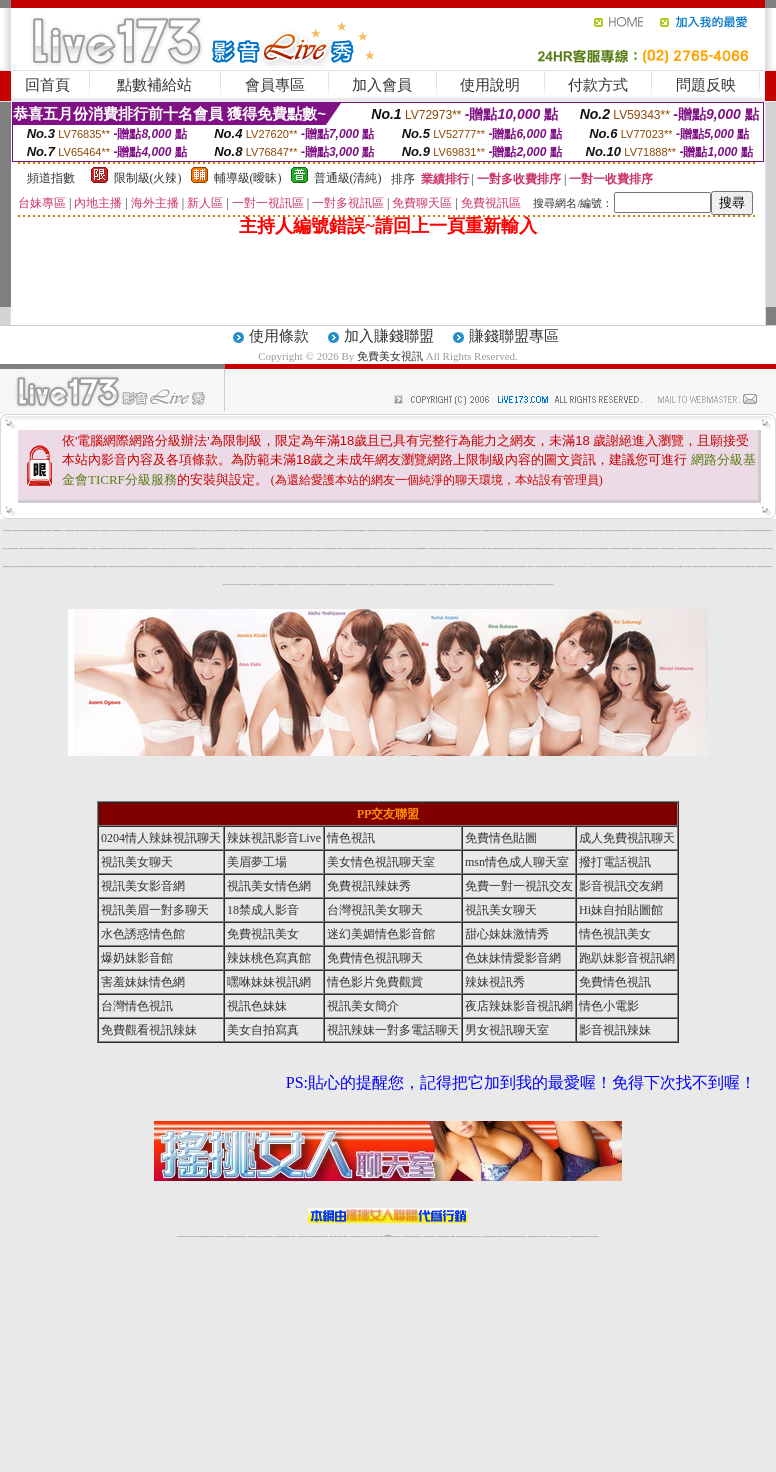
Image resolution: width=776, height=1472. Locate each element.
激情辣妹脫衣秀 (767, 530)
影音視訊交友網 (126, 566)
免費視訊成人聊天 (658, 530)
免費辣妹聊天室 (287, 584)
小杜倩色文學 (33, 548)
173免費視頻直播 (504, 566)
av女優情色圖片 (327, 548)
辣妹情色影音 (154, 566)
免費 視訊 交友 (95, 548)
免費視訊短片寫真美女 (115, 548)
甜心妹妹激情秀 (507, 934)
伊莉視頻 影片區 (213, 566)
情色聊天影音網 (161, 566)
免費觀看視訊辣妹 (362, 530)
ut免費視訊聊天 (568, 548)
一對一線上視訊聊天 (432, 584)
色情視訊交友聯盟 (389, 584)
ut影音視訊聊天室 (728, 566)
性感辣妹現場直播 (187, 566)
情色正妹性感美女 (393, 548)
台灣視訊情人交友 (536, 530)
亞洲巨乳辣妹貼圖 (441, 530)
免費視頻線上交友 (206, 530)
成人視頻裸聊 (452, 1236)
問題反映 (706, 85)
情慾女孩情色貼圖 (147, 530)
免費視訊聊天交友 (434, 548)
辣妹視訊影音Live (274, 838)
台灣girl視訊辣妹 (544, 1236)
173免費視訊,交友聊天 (165, 548)
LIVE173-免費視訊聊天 (628, 530)
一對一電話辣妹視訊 (723, 548)
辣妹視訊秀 (495, 982)
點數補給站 (154, 85)
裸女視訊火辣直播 (327, 584)
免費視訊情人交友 (194, 548)
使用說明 (490, 85)
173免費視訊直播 (304, 566)
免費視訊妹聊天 (309, 530)
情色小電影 (609, 1006)
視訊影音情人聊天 (519, 530)
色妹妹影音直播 (413, 530)
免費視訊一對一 (256, 584)
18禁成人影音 (474, 548)
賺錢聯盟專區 (514, 336)
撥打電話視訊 (615, 862)
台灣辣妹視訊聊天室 (685, 548)
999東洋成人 (765, 548)
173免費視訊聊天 (512, 548)
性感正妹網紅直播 (7, 530)
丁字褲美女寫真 (121, 530)
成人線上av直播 (442, 548)
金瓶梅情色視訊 (235, 1236)
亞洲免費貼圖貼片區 (357, 548)
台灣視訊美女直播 (140, 548)
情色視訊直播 (186, 1236)
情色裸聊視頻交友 (515, 1236)
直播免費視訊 (384, 548)
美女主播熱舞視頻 (614, 548)
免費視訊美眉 (697, 566)
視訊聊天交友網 (353, 530)
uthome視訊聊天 (72, 566)
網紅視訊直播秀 (373, 1236)
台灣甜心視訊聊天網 (282, 530)
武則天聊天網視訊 (265, 548)
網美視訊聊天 (531, 1236)
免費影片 (629, 548)
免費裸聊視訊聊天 (336, 584)
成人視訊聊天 (253, 566)
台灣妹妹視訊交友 (301, 548)
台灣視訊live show (532, 548)
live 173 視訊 (643, 548)
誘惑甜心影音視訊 (7, 548)
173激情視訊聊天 (88, 530)
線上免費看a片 (623, 566)
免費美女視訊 (390, 356)
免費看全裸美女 (320, 566)
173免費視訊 (416, 548)
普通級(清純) (348, 178)
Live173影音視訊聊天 (309, 1236)
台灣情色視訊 (137, 1006)
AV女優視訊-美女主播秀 (484, 548)
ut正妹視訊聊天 (338, 1236)
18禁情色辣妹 (401, 548)
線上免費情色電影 (442, 584)
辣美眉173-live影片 (255, 548)
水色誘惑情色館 (143, 934)
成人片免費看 (110, 566)
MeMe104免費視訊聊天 (431, 566)
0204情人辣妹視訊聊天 (161, 838)
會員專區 (275, 85)
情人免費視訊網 (301, 530)
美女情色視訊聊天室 (381, 862)
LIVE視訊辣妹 (193, 1236)
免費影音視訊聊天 (666, 548)
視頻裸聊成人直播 (460, 1236)
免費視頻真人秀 (272, 584)
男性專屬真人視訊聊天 (337, 548)
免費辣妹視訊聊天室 (522, 548)
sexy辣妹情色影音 (683, 530)
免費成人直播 (537, 1236)
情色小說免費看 (622, 548)
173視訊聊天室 (345, 1236)
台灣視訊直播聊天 (573, 1236)
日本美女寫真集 (266, 530)
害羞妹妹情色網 (143, 982)
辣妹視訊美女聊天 (387, 566)
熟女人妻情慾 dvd (459, 530)
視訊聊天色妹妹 (300, 1236)
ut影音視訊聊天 (580, 1236)
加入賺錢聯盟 (389, 336)
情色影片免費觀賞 (375, 982)
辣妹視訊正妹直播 (428, 1236)
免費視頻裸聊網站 (445, 1236)
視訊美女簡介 (363, 1006)
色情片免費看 (511, 530)
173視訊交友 (720, 566)
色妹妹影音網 (489, 584)
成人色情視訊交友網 (513, 566)
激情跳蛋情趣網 (366, 548)
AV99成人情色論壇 (458, 566)
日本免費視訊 (423, 584)
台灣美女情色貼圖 (450, 530)
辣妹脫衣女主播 (522, 584)
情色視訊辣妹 (148, 548)
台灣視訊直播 (124, 548)
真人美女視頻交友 (477, 1236)
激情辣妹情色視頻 (507, 1236)
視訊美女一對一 (585, 566)
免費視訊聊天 (332, 1236)
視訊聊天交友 (88, 566)
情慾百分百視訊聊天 (370, 584)
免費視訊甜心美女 (353, 584)
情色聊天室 (258, 530)
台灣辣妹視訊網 (69, 530)
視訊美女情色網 (269, 886)
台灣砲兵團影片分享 (688, 566)
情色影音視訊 (208, 1236)
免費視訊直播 (760, 530)
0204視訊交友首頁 (605, 566)
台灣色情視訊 (577, 530)
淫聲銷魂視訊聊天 (319, 530)
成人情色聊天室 (304, 584)
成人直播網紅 (380, 1236)
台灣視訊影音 (694, 548)
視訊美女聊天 (467, 548)
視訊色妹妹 (257, 1006)
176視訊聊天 (360, 1236)
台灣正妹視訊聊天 (595, 548)
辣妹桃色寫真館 (269, 958)
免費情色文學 (318, 584)
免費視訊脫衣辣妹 (733, 548)
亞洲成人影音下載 (656, 566)
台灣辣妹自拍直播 (278, 1236)
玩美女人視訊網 (496, 584)
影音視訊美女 (409, 548)
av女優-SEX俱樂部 (46, 530)
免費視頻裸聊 (527, 530)
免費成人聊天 (467, 584)
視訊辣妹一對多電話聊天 (393, 1030)
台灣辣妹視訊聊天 (640, 530)
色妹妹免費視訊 (353, 1236)
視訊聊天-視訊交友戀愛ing (676, 566)
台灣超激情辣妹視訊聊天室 (35, 530)
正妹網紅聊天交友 (396, 1236)
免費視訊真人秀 (20, 566)
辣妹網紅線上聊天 (419, 1236)
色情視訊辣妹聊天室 (104, 548)
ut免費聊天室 (46, 566)
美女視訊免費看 (179, 530)
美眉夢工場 (257, 862)
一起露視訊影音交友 (281, 548)
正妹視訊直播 (366, 1236)
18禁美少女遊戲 (196, 566)
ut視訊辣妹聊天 (318, 1236)
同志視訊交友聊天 (368, 566)
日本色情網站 (402, 566)
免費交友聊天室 (648, 530)
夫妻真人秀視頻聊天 (468, 1236)
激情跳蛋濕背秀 (74, 548)
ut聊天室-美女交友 (675, 548)
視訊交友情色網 (503, 548)
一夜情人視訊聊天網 (233, 530)
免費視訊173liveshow (712, 548)
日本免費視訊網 (62, 566)
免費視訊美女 (263, 934)
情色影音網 (753, 530)
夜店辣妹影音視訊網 (519, 1006)
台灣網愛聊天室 (96, 530)
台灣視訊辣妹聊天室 (708, 530)
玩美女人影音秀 (727, 530)
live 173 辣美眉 (238, 584)
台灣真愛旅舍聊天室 (540, 566)
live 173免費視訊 (588, 1236)
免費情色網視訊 (549, 566)
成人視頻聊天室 (397, 584)
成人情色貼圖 (38, 566)
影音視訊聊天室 (666, 530)
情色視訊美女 (156, 548)
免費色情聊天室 (585, 530)
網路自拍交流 (327, 530)
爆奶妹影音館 (137, 958)
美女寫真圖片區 (702, 548)
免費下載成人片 (204, 566)
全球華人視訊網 (505, 584)
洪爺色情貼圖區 (138, 530)
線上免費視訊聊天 (185, 548)
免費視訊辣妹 (229, 1236)
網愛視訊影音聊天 (66, 548)
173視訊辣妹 (704, 566)
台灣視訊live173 (420, 566)
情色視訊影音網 (712, 566)
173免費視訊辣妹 (345, 530)
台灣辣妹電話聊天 (719, 530)
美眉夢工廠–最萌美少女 (85, 548)
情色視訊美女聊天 (539, 584)
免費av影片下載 (458, 584)
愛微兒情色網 (530, 584)
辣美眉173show (24, 530)
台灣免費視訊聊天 (618, 530)
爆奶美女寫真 (179, 566)
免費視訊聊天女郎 (486, 566)
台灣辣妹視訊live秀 (486, 530)
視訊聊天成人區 (80, 566)
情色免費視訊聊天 (359, 566)
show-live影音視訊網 (340, 566)
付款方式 (598, 85)
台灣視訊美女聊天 (176, 548)
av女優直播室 (460, 548)
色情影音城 (104, 530)
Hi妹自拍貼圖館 (621, 910)
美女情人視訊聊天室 (594, 566)
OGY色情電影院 (57, 548)
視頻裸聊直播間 (224, 530)
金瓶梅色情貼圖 (761, 566)
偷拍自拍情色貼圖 (477, 566)
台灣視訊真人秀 (155, 530)
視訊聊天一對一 (531, 566)
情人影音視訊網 (631, 566)
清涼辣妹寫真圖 (646, 566)
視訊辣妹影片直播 (236, 566)
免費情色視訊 (96, 566)
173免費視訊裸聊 (171, 566)
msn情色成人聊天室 (517, 862)
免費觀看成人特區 (79, 530)
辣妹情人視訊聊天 (568, 566)
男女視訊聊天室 (507, 1030)
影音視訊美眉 (49, 548)
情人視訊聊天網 (118, 566)
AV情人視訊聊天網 (112, 530)
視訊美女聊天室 (552, 1236)
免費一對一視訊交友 (519, 886)
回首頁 (47, 85)
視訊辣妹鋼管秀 (286, 566)
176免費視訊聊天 (586, 548)
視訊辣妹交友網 (576, 548)
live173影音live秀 (135, 566)
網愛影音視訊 (692, 530)
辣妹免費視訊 (269, 566)
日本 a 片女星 (468, 530)
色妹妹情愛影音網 (513, 958)
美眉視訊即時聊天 (216, 530)
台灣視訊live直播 (201, 1236)
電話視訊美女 (188, 530)
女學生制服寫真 (309, 548)
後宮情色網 (440, 566)
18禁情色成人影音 (376, 548)
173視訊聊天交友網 (213, 548)
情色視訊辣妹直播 (523, 1236)
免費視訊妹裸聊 (243, 530)
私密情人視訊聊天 (348, 548)
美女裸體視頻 (593, 530)
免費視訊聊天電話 (54, 566)
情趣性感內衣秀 (361, 584)
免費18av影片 (371, 530)
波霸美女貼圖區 (742, 548)
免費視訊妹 (231, 548)
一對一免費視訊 (261, 566)
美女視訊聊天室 (349, 566)
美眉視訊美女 (16, 530)
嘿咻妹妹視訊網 (269, 982)
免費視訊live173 (146, 566)
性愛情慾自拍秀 (415, 584)
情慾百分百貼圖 (129, 530)
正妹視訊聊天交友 (736, 530)
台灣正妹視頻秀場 (486, 1236)
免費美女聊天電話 (558, 566)
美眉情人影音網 (569, 530)
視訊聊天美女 (222, 1236)
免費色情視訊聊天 (604, 548)
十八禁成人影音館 (329, 566)
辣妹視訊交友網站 (476, 530)
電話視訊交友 (737, 566)
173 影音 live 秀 (615, 566)
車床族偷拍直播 (467, 566)
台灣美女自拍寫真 (422, 530)
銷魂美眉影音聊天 (448, 566)
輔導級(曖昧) (248, 178)
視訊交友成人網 (495, 530)
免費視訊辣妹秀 (560, 548)
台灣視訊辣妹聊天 (269, 1236)
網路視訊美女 (344, 584)
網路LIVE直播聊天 (24, 548)
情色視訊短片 (274, 530)
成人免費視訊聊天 (746, 530)
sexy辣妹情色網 (576, 566)
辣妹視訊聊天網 (522, 566)
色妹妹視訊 (757, 548)
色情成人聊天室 (171, 530)
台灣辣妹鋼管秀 (264, 584)
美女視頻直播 (651, 548)
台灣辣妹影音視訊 (545, 530)
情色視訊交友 (565, 1236)
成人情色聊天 (405, 530)
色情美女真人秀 (699, 530)
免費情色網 (273, 548)
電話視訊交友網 (251, 530)
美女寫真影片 (474, 584)
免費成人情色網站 (204, 548)
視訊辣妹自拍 (503, 530)
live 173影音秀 (215, 1236)
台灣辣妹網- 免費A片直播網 (224, 566)
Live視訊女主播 (451, 548)
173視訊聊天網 (295, 584)
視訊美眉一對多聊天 (155, 910)
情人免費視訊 (451, 584)
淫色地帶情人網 (380, 584)
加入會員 (382, 85)
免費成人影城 (246, 548)
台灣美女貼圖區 (238, 548)
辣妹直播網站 (132, 548)
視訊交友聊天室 (561, 530)
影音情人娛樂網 (744, 566)
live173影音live (387, 530)
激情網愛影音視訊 (295, 566)
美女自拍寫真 (263, 1030)
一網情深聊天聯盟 (377, 566)
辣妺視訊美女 (596, 1236)
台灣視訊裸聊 (103, 566)
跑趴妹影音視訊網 (627, 958)
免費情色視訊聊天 (375, 958)
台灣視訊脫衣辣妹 (551, 548)
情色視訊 (351, 838)
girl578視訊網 (40, 548)
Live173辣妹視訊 (387, 1236)
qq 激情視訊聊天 (514, 584)
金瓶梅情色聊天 (495, 548)
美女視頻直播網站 (411, 566)
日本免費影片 (553, 530)
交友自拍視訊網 (494, 566)
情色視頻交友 (493, 1236)
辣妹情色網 (280, 584)
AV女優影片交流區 (396, 530)
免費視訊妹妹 (639, 566)
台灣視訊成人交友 (277, 566)
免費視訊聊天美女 (609, 530)
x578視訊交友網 (665, 566)
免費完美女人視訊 (431, 530)
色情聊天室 (657, 548)
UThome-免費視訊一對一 (59, 530)
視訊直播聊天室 (752, 566)
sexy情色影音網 (245, 566)
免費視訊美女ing (542, 548)
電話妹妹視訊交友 (293, 530)
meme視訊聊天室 (424, 548)
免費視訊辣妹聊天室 (29, 566)
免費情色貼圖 (636, 548)
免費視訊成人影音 (335, 530)
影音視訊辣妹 (313, 566)
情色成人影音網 (11, 566)
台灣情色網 (311, 584)
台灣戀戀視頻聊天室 (196, 530)
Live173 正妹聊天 (436, 1236)
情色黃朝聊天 (395, 566)
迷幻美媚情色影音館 (381, 934)
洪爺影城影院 (378, 530)
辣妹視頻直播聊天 (286, 1236)
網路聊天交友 (164, 530)
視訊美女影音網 (143, 886)
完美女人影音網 (750, 548)
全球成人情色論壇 (229, 584)
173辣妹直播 (404, 1236)
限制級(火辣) (148, 178)
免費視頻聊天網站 (223, 548)
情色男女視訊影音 (247, 584)
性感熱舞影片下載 (318, 548)
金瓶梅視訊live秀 (407, 584)
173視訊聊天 (600, 530)
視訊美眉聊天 (15, 548)
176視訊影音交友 (291, 548)
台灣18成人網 (481, 584)
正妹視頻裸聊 (499, 1236)
